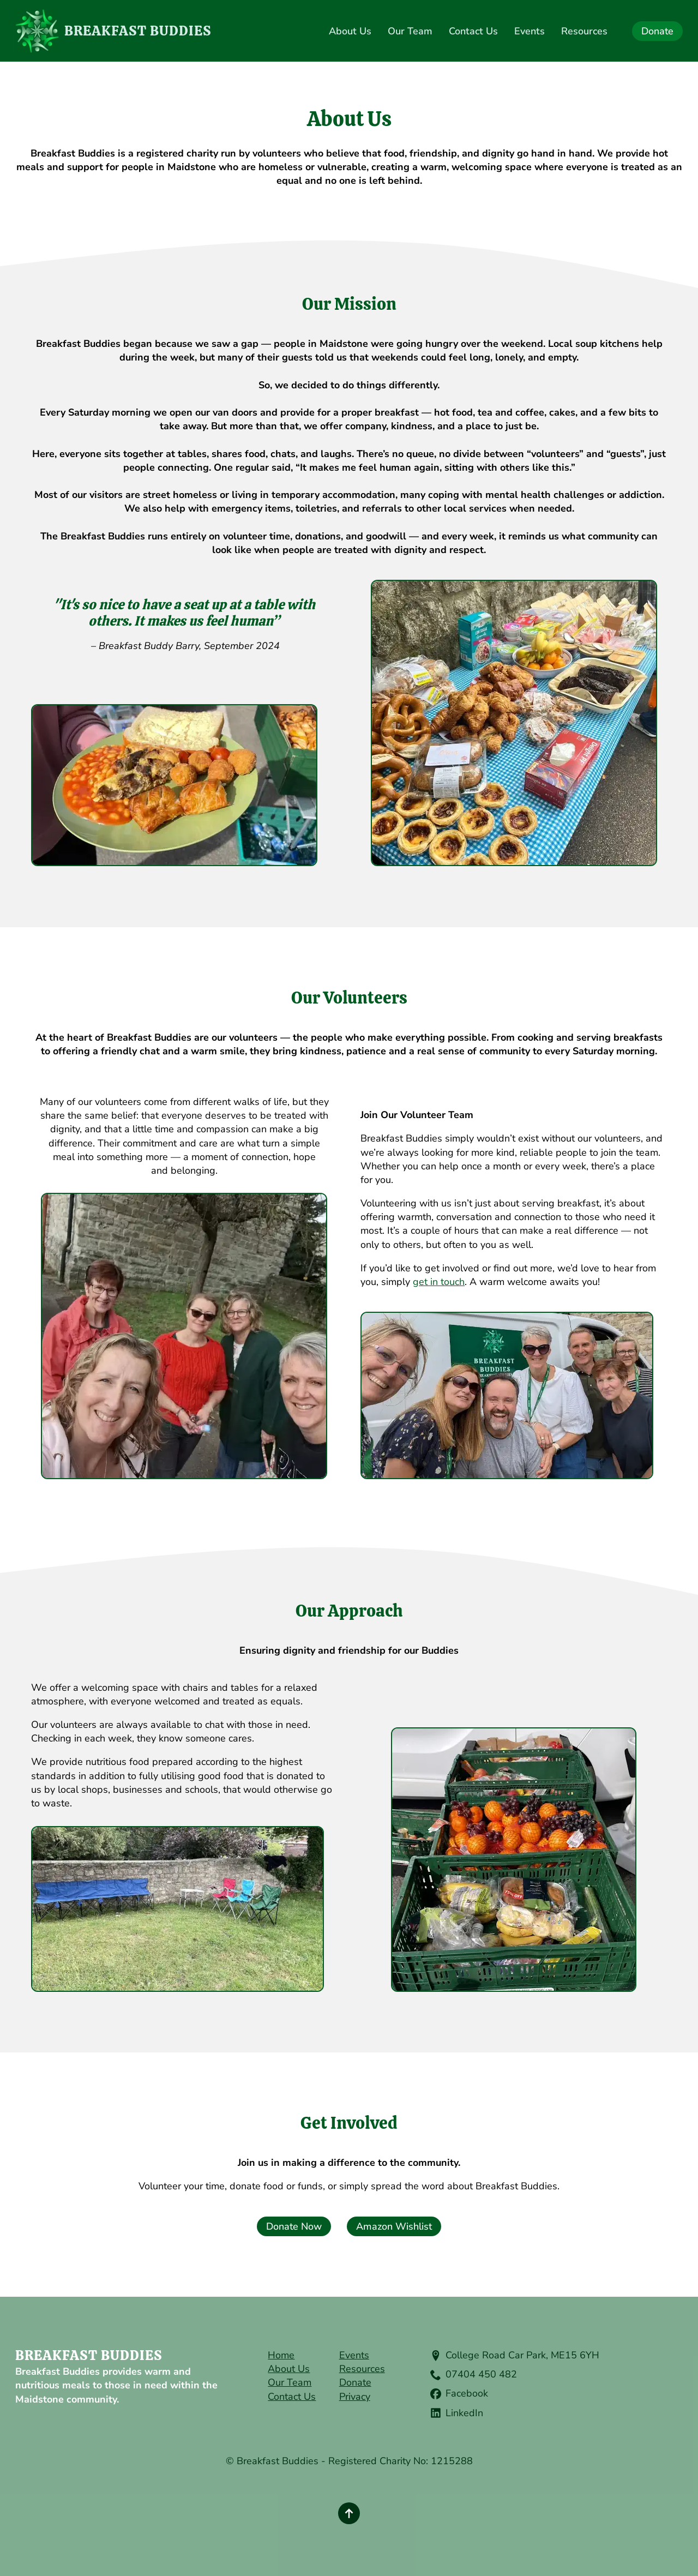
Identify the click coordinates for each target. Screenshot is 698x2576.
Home (281, 2355)
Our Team (410, 31)
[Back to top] (349, 2513)
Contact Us (473, 31)
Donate (355, 2382)
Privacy (354, 2396)
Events (529, 31)
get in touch (439, 1281)
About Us (350, 31)
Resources (584, 31)
